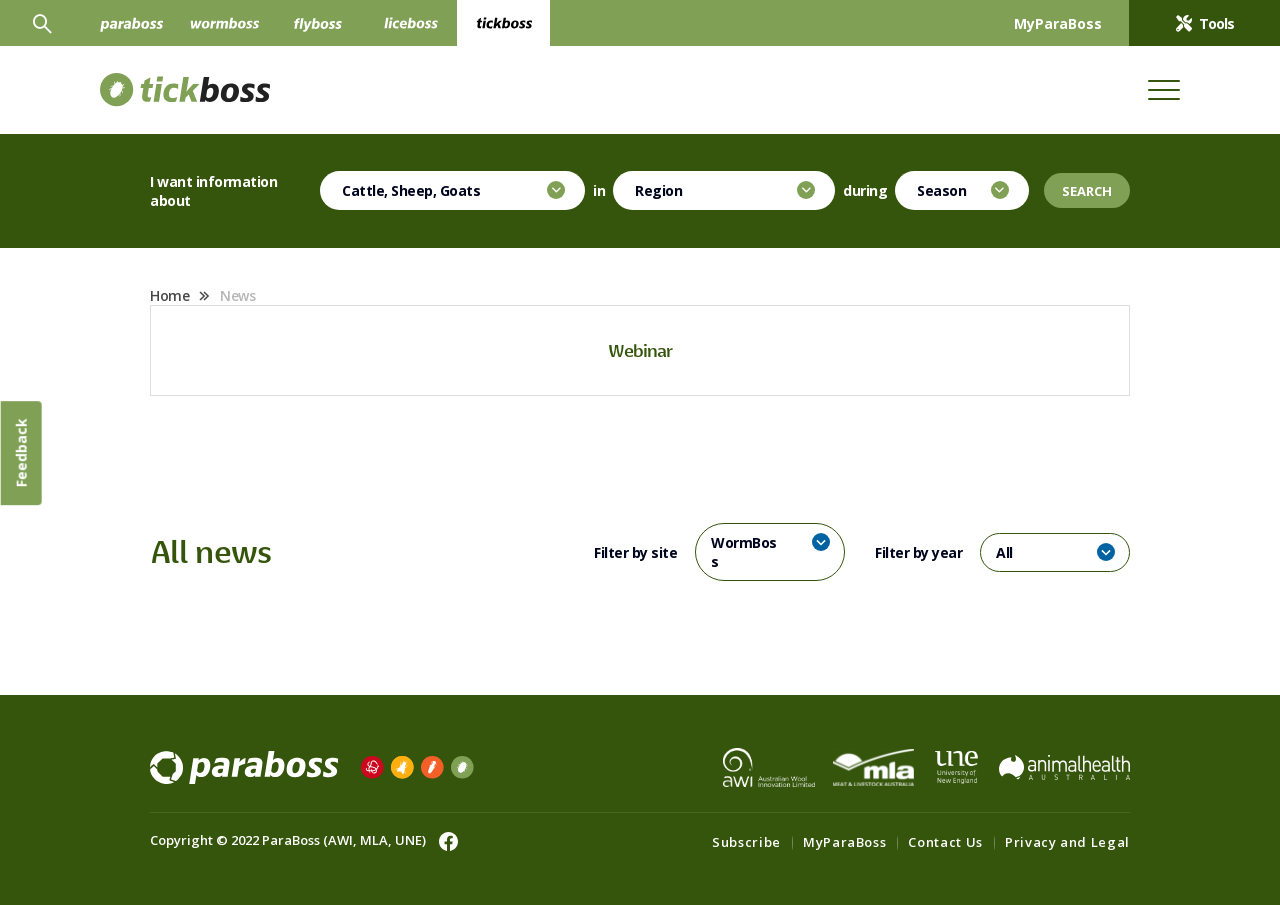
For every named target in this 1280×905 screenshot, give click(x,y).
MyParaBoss (845, 842)
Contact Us (945, 842)
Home (169, 295)
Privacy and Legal (1067, 842)
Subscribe (746, 842)
